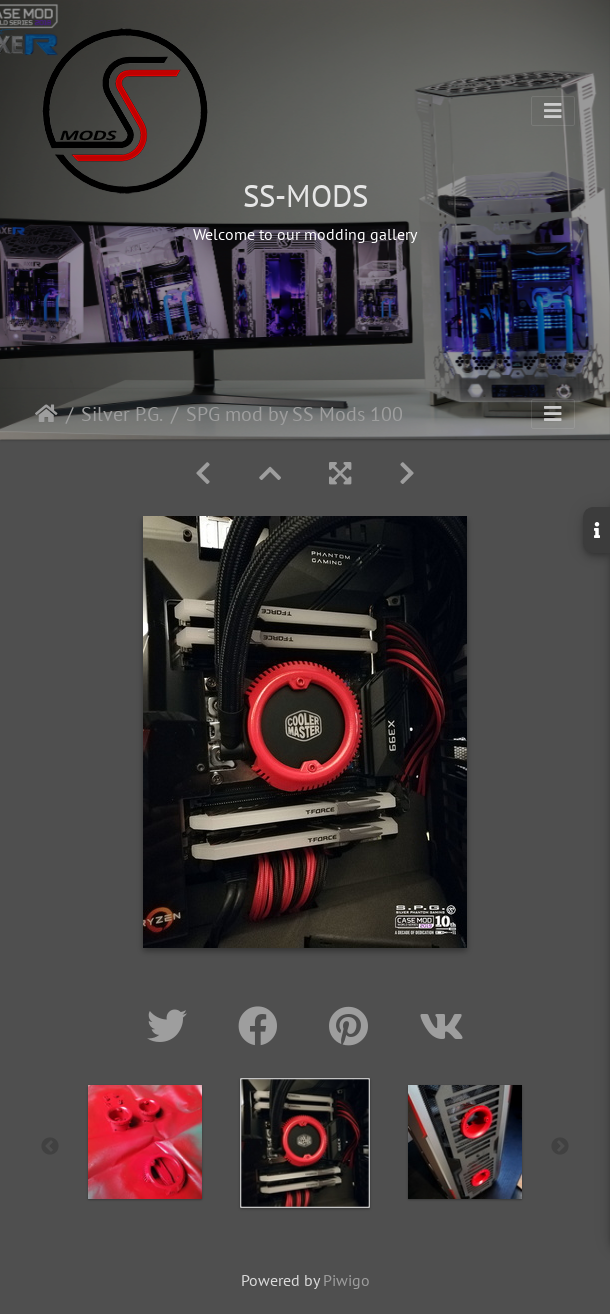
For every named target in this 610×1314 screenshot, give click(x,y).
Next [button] (560, 1147)
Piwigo (346, 1280)
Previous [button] (50, 1147)
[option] (145, 1142)
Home (46, 414)
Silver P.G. (122, 414)
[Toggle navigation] (553, 111)
